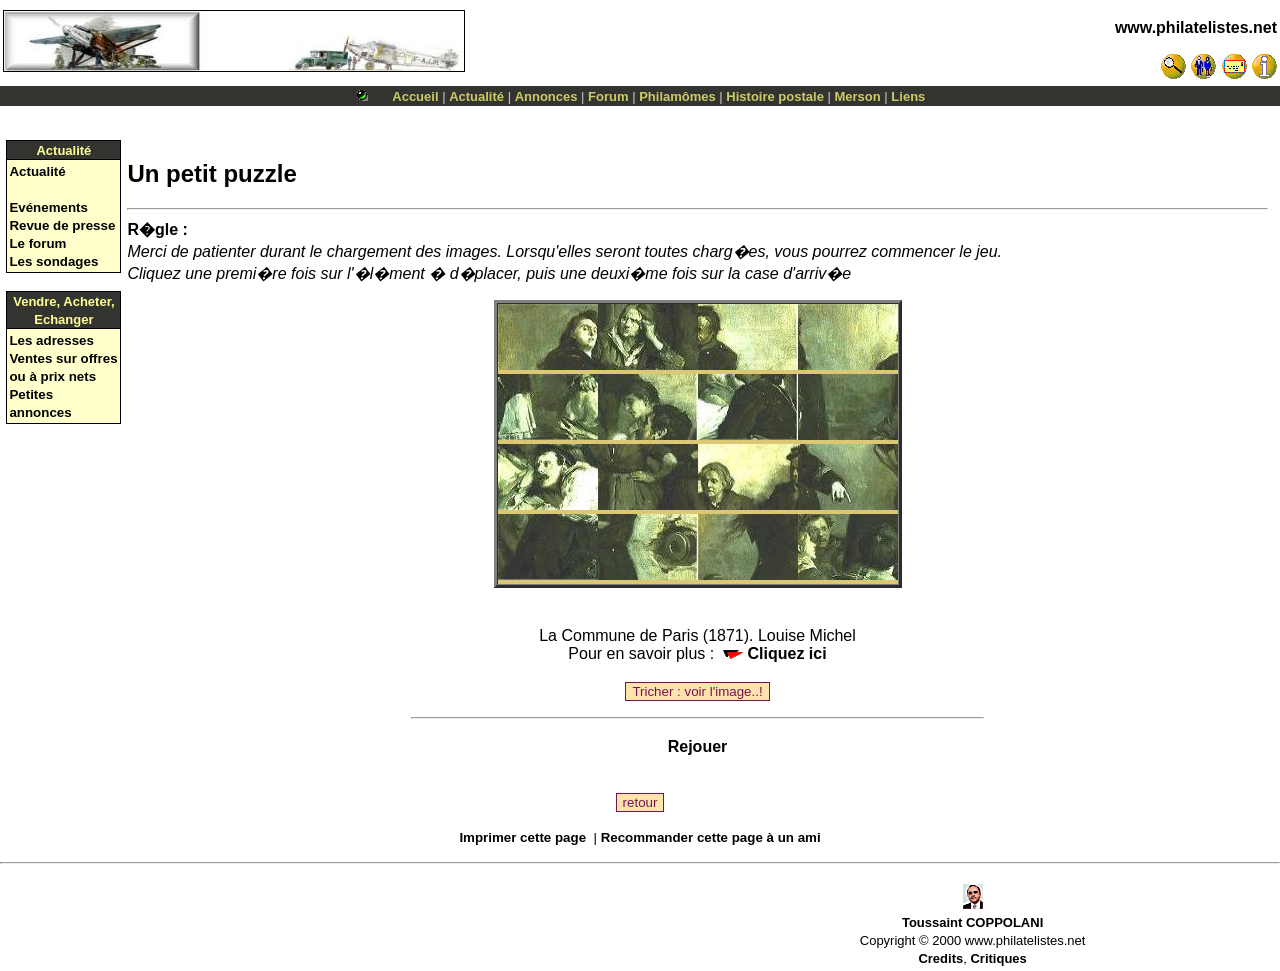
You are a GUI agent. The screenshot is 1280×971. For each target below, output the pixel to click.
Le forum (37, 243)
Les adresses (51, 340)
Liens (908, 96)
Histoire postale (775, 96)
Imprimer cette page (522, 837)
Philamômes (677, 96)
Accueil (415, 96)
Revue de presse (62, 225)
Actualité (476, 96)
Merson (858, 96)
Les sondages (53, 261)
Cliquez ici (775, 653)
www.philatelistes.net (1196, 27)
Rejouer (698, 746)
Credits (940, 958)
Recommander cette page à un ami (711, 837)
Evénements (48, 207)
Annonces (546, 96)
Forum (608, 96)
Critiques (998, 958)
